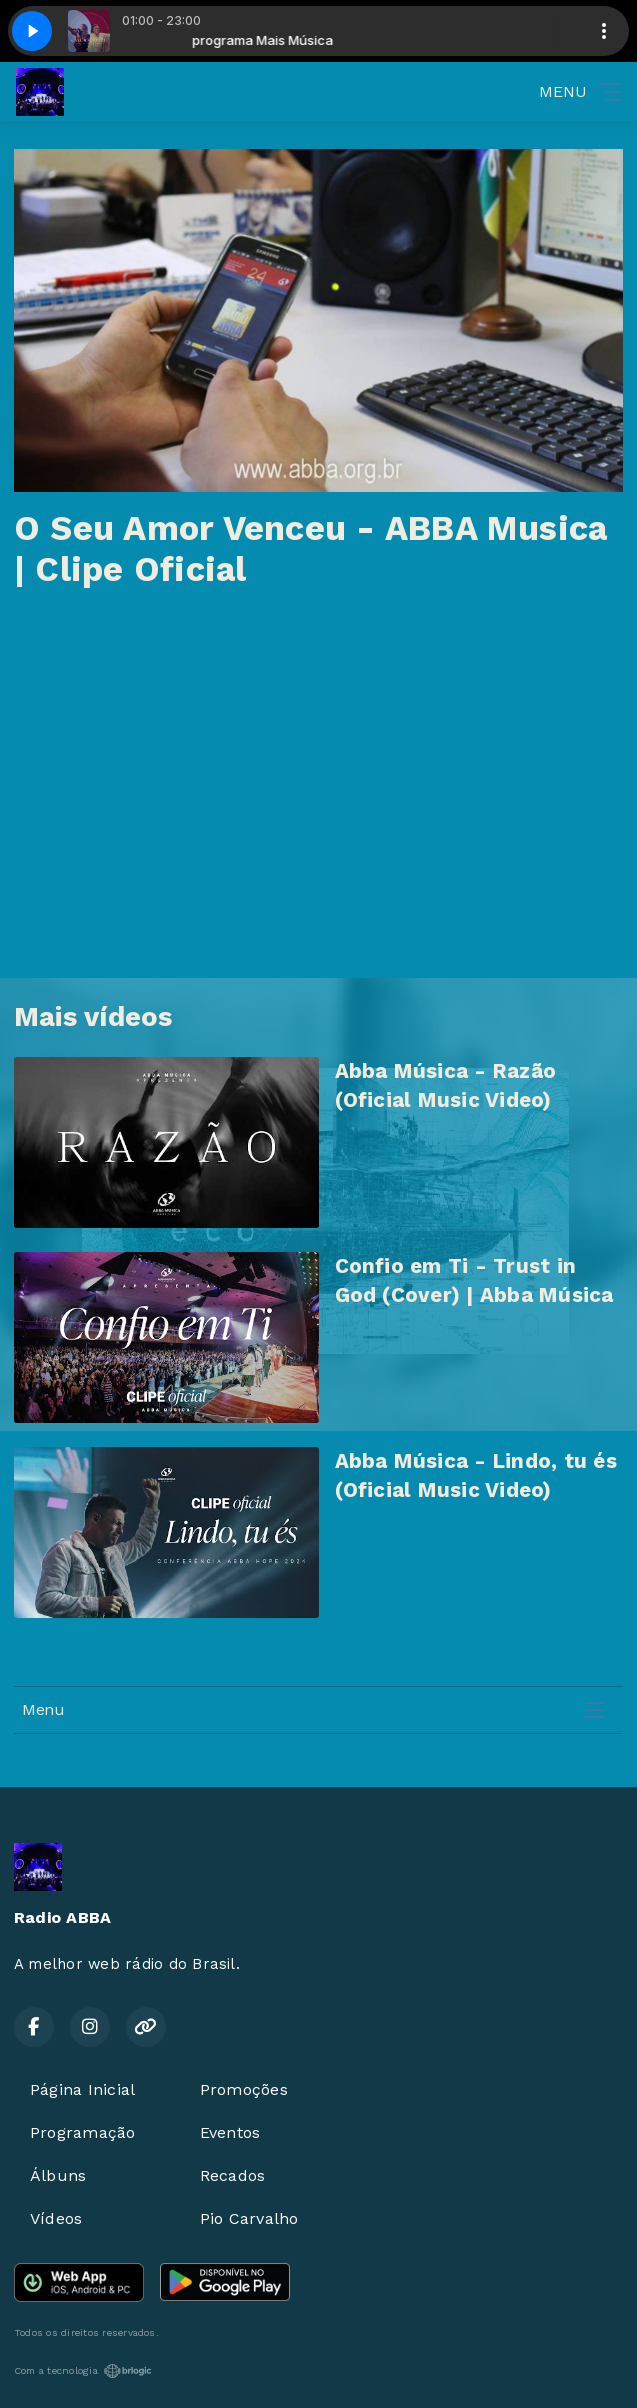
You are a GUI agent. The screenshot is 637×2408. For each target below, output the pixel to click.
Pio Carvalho (249, 2218)
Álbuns (58, 2175)
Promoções (244, 2089)
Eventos (230, 2132)
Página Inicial (82, 2089)
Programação (83, 2132)
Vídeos (56, 2218)
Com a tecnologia (83, 2371)
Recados (233, 2175)
